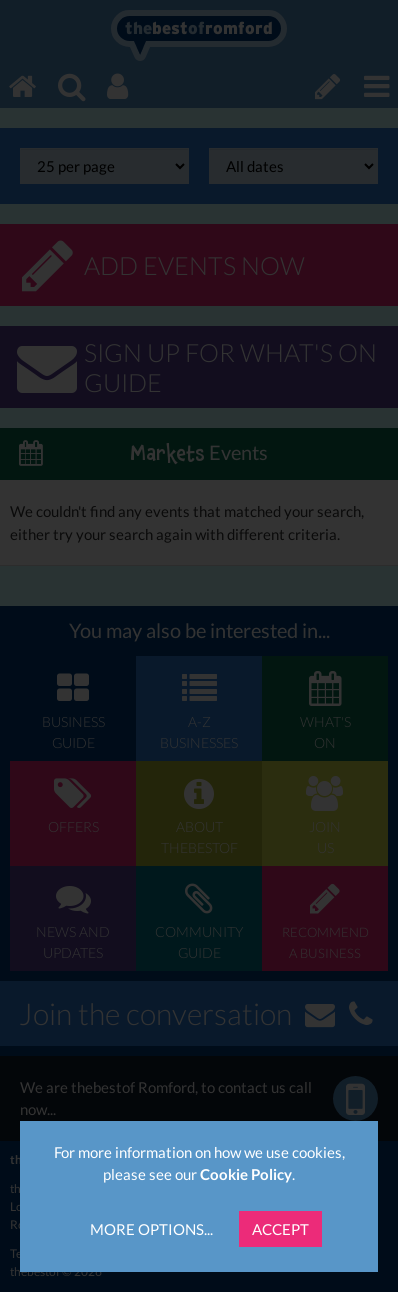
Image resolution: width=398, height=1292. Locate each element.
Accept (280, 1229)
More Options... (151, 1229)
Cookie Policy (246, 1174)
